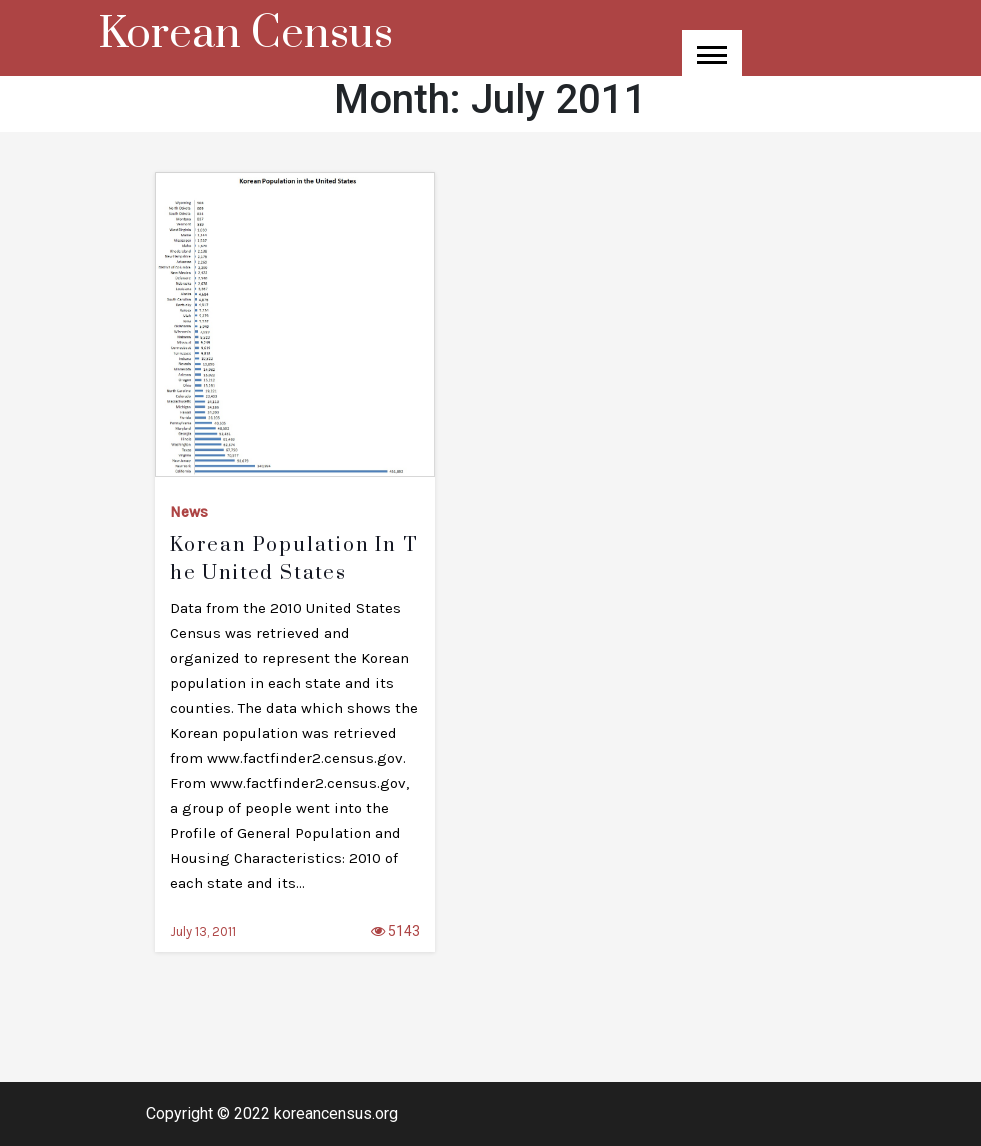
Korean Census (245, 34)
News (189, 512)
